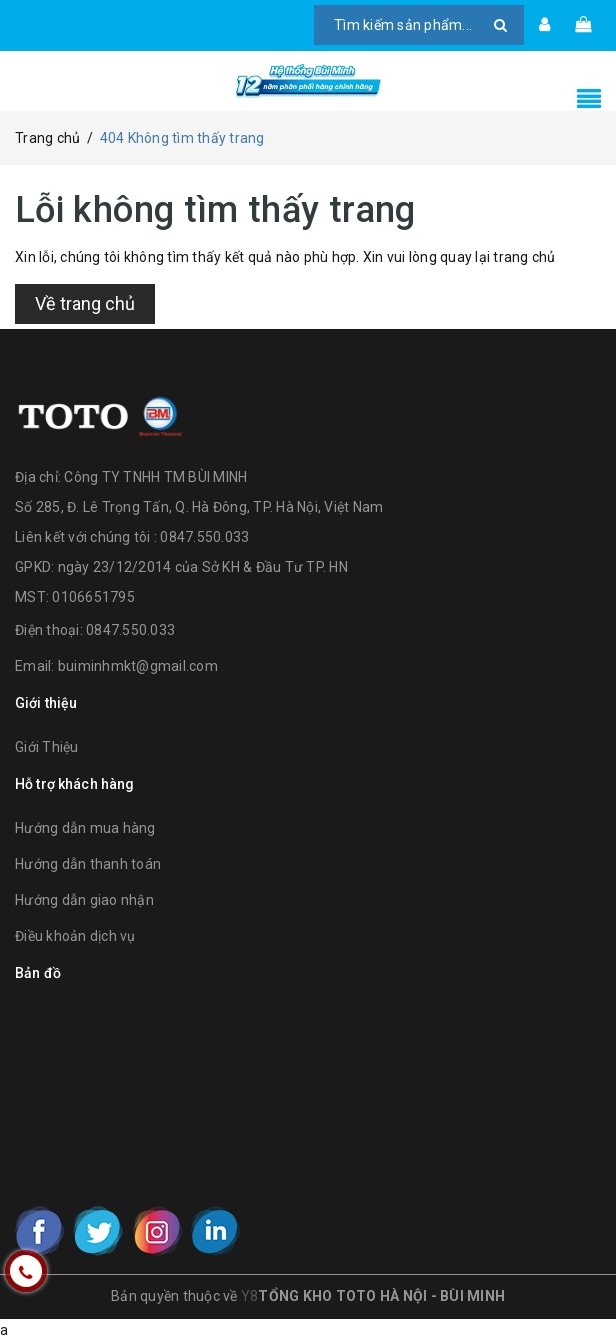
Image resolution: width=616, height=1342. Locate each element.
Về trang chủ (85, 303)
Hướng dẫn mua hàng (85, 828)
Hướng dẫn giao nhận (84, 900)
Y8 (250, 1296)
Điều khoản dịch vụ (75, 936)
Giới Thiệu (47, 747)
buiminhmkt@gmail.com (138, 666)
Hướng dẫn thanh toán (88, 864)
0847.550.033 (130, 630)
